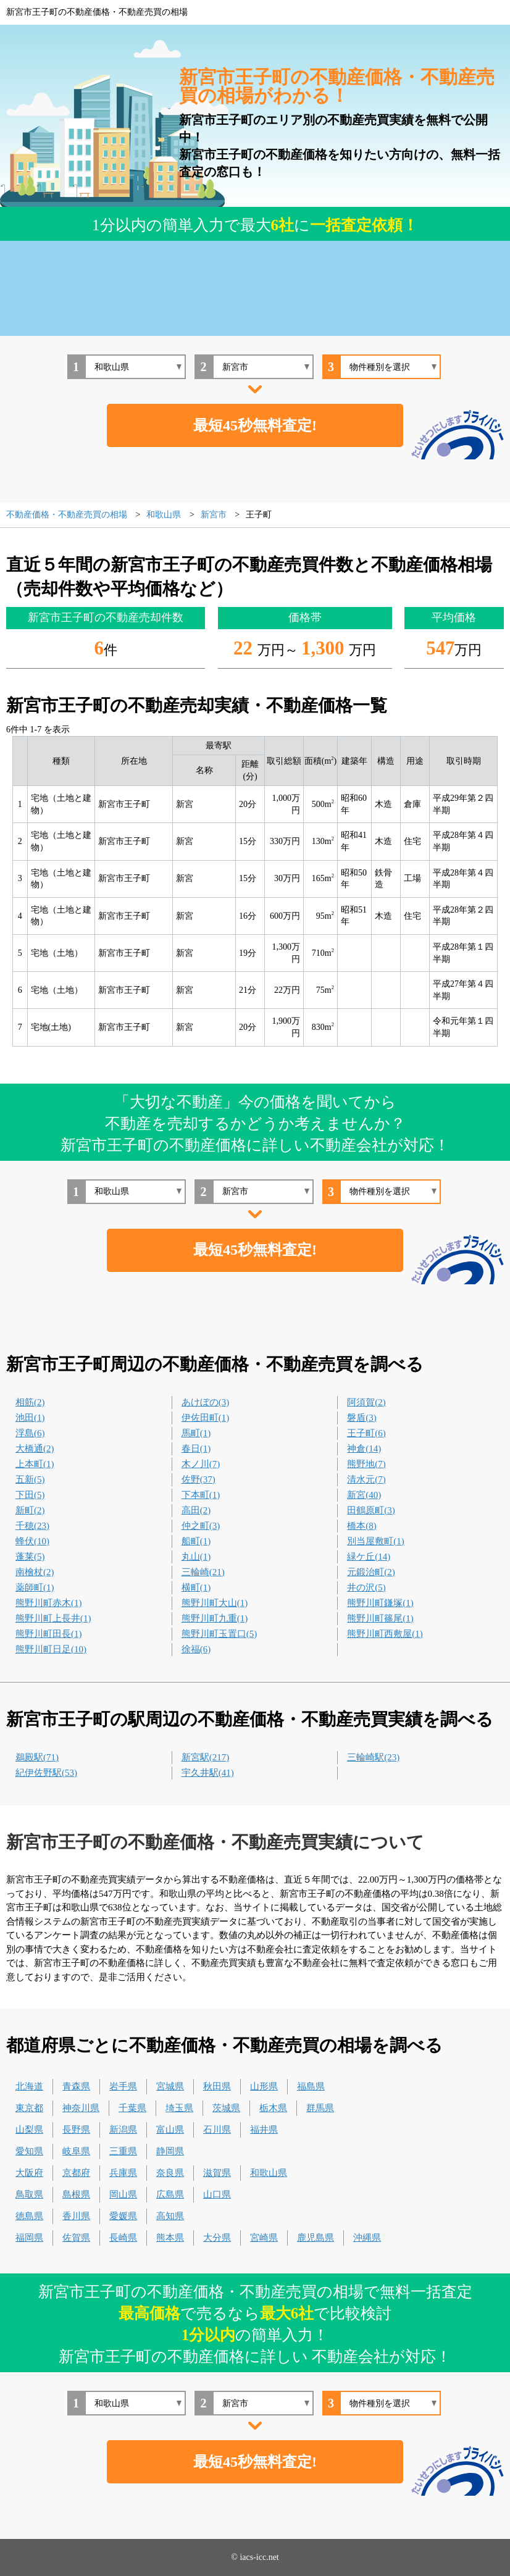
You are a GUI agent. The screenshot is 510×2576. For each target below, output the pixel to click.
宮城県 (170, 2086)
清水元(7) (366, 1479)
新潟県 (123, 2130)
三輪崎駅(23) (373, 1757)
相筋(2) (30, 1402)
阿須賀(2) (366, 1402)
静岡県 (170, 2151)
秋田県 (217, 2086)
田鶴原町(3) (371, 1510)
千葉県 (132, 2108)
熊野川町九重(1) (215, 1618)
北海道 (29, 2086)
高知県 (170, 2216)
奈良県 (170, 2173)
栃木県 (273, 2108)
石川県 (217, 2130)
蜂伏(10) (32, 1541)
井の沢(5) (366, 1587)
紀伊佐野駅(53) (46, 1773)
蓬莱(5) (30, 1557)
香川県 (76, 2216)
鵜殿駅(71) (37, 1757)
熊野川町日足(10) (50, 1649)
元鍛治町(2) (371, 1572)
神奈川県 (80, 2108)
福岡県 (29, 2238)
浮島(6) (30, 1433)
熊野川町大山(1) (215, 1603)
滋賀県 (217, 2173)
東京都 (29, 2108)
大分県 (217, 2238)
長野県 (76, 2130)
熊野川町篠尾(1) (380, 1618)
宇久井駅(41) (208, 1773)
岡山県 (123, 2194)
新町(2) (30, 1510)
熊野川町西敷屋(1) (385, 1634)
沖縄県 (367, 2238)
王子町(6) (366, 1433)
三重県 (123, 2151)
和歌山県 (268, 2173)
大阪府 (29, 2173)
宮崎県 (264, 2238)
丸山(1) (196, 1557)
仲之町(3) (201, 1526)
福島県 (311, 2086)
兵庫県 (123, 2173)
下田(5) (30, 1495)
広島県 (170, 2194)
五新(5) (30, 1479)
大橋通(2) (34, 1448)
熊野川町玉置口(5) (219, 1634)
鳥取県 (29, 2194)
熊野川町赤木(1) (48, 1603)
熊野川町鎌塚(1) (380, 1603)
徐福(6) (196, 1649)
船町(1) (196, 1541)
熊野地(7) (366, 1464)
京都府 (76, 2173)
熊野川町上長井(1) (53, 1618)
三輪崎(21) (203, 1572)
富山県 (170, 2130)
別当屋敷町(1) (375, 1541)
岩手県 (123, 2086)
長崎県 (123, 2238)
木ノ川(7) (201, 1464)
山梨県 (29, 2130)
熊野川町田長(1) (48, 1634)
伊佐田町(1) (206, 1418)
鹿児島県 (315, 2238)
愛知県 (29, 2151)
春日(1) (196, 1448)
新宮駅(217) (206, 1757)
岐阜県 (76, 2151)
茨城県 (226, 2108)
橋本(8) (362, 1526)
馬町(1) (196, 1433)
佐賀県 (76, 2238)
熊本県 (170, 2238)
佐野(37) (198, 1479)
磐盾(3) (362, 1418)
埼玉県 (179, 2108)
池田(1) (30, 1418)
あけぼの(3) (206, 1402)
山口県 (217, 2194)
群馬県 (320, 2108)
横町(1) (196, 1587)
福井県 (264, 2130)
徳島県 (29, 2216)
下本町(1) (201, 1495)
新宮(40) (364, 1495)
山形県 (264, 2086)
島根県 (76, 2194)
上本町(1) (34, 1464)
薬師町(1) (34, 1587)
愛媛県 (123, 2216)
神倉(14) (364, 1448)
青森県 (76, 2086)
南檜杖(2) (34, 1572)
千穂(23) (32, 1526)
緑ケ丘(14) (368, 1557)
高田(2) (196, 1510)
